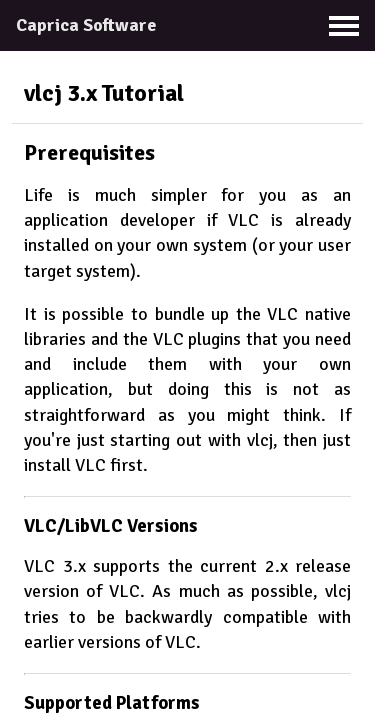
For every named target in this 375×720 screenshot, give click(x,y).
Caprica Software (86, 25)
